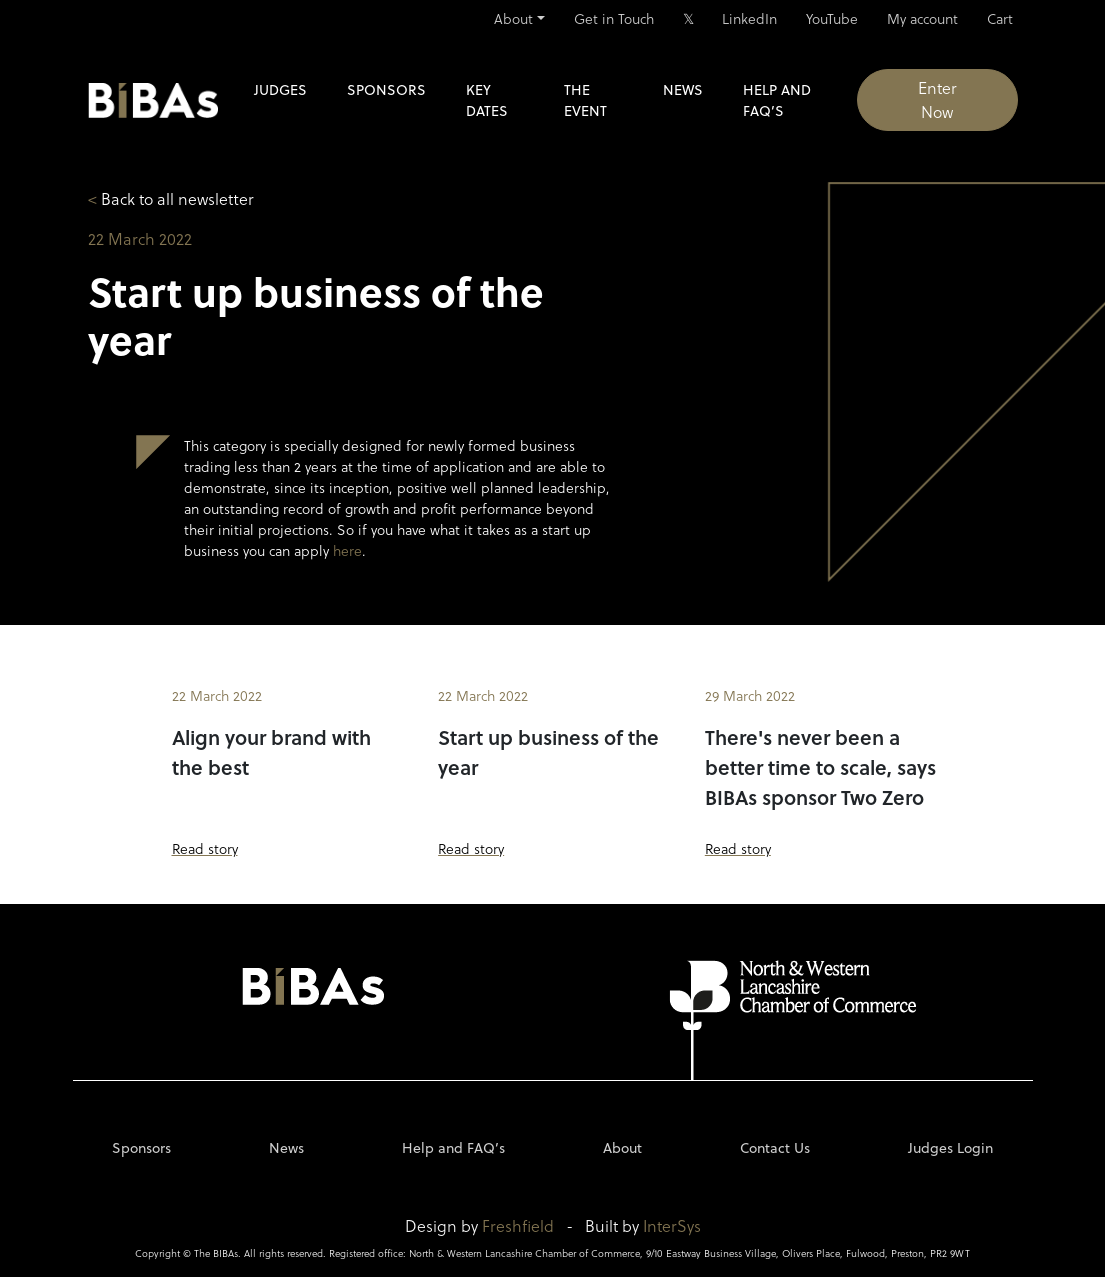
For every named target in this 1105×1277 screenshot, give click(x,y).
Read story (205, 848)
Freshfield (518, 1225)
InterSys (672, 1225)
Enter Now (937, 99)
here (347, 550)
